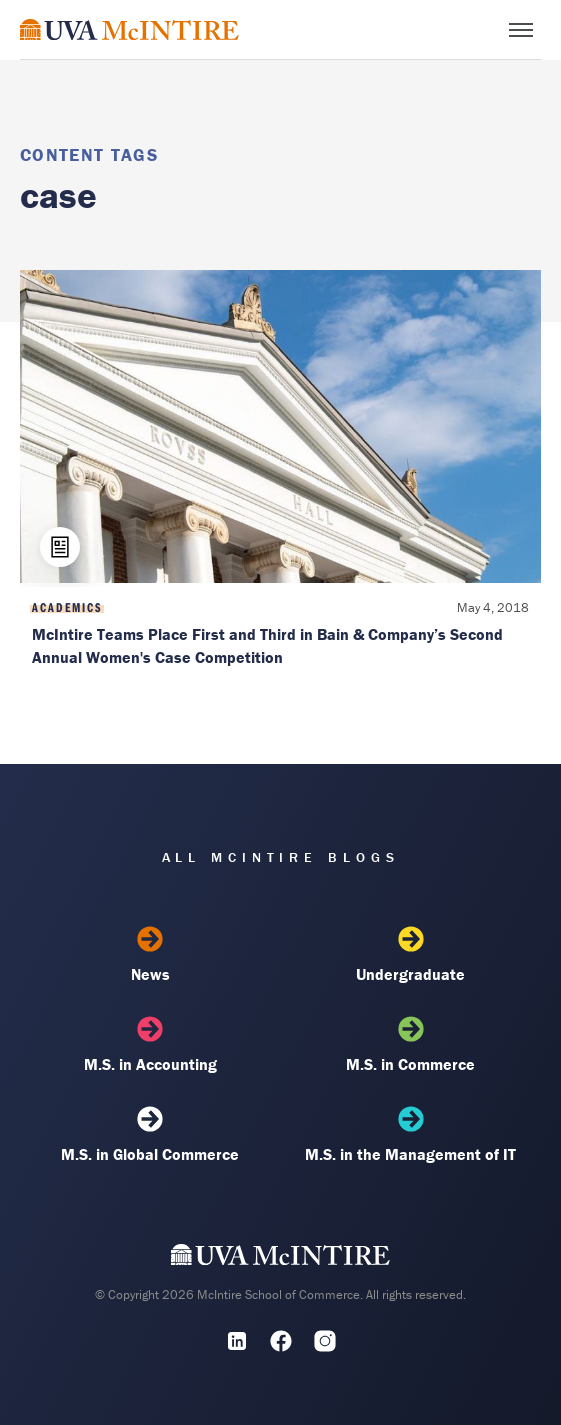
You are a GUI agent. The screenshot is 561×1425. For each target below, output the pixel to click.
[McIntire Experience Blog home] (129, 29)
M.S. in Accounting (150, 1045)
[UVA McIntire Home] (280, 1259)
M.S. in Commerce (411, 1045)
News (150, 955)
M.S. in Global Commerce (150, 1135)
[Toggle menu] (521, 30)
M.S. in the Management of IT (411, 1135)
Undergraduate (411, 955)
